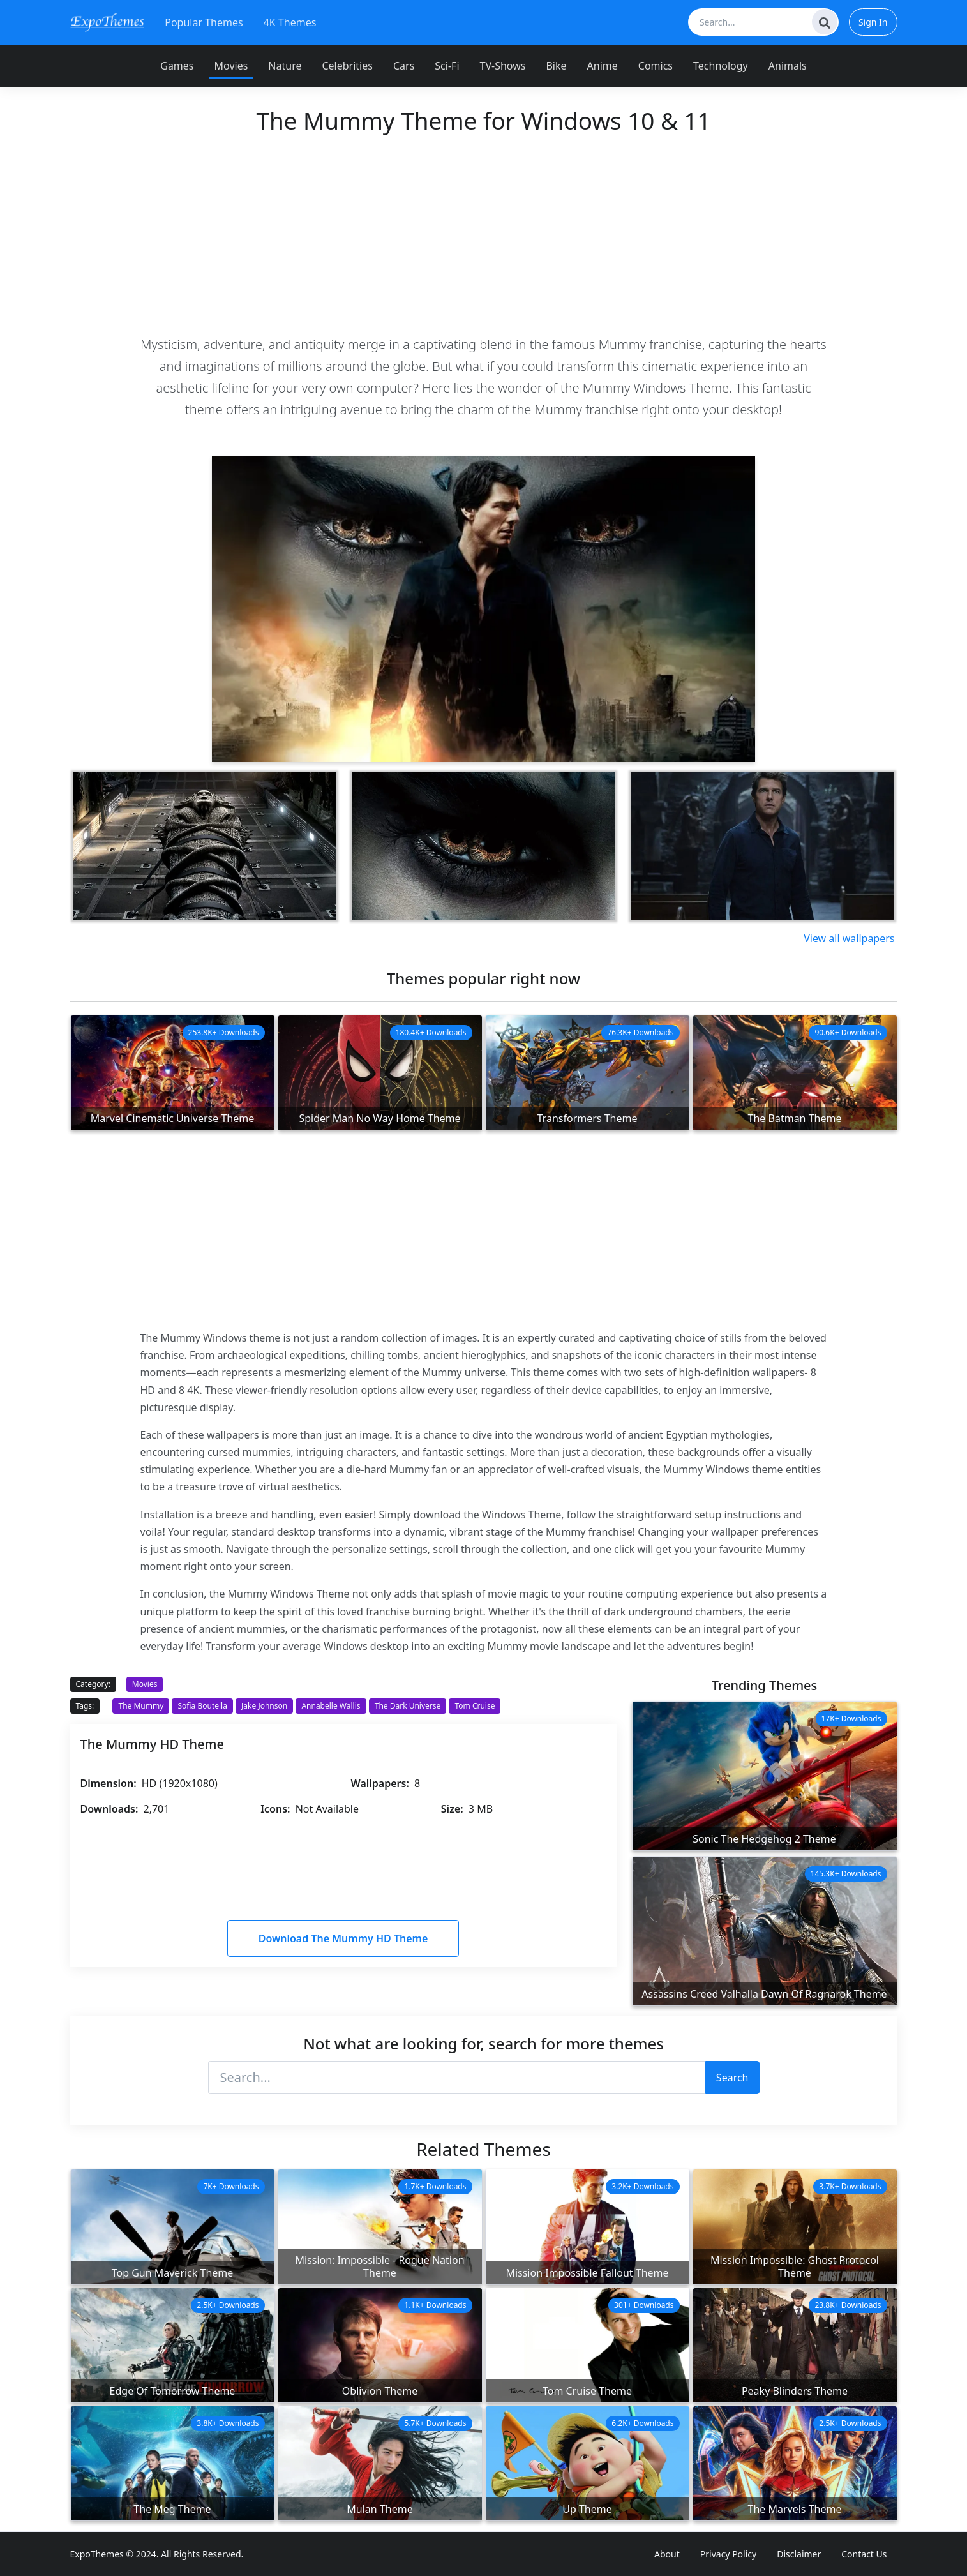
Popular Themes (204, 22)
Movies (231, 66)
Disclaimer (799, 2554)
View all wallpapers (849, 938)
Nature (284, 66)
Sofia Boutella (202, 1705)
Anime (602, 66)
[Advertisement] (484, 234)
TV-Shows (503, 66)
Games (176, 66)
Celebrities (347, 66)
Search (732, 2078)
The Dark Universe (408, 1705)
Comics (655, 66)
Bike (556, 66)
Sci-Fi (447, 66)
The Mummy (140, 1705)
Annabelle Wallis (330, 1705)
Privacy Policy (728, 2554)
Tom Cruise (474, 1705)
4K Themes (290, 22)
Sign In (873, 22)
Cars (403, 66)
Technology (720, 66)
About (667, 2554)
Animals (787, 66)
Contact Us (864, 2554)
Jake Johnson (264, 1705)
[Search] (824, 21)
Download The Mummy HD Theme (343, 1938)
